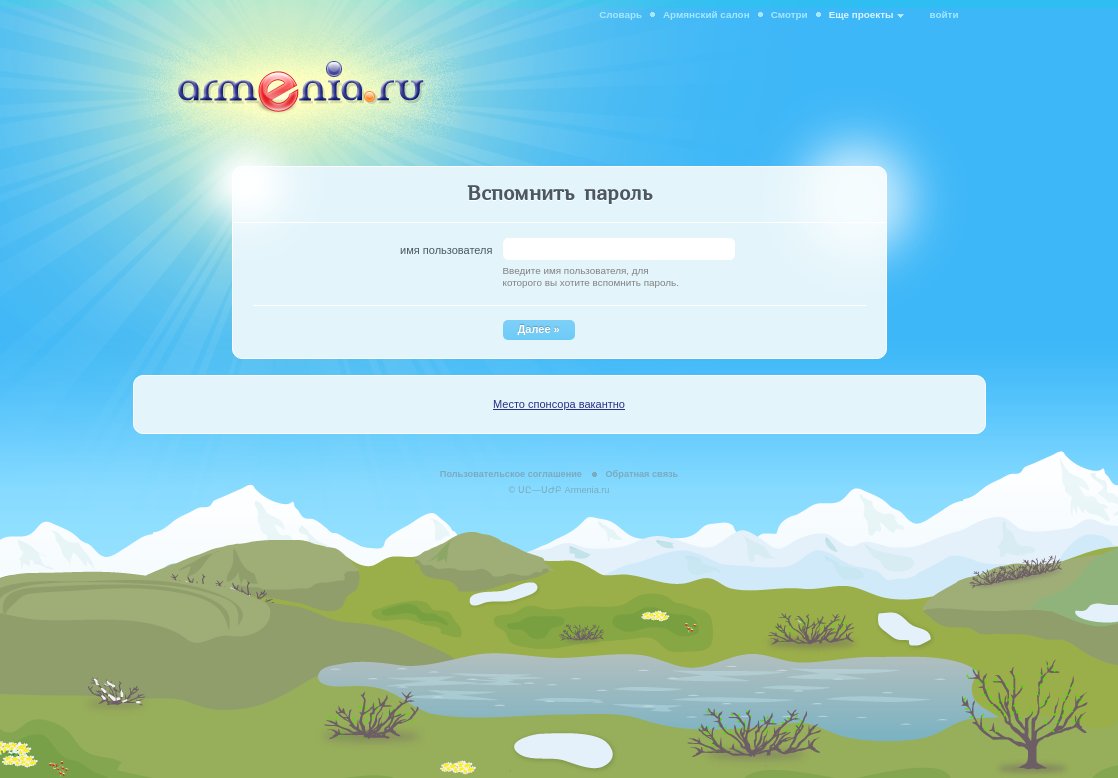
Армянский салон (706, 14)
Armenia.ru (587, 490)
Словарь (620, 14)
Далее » (539, 329)
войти (944, 14)
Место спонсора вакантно (559, 404)
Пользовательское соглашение (511, 474)
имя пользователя (446, 250)
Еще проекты (861, 14)
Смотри (789, 14)
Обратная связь (641, 474)
